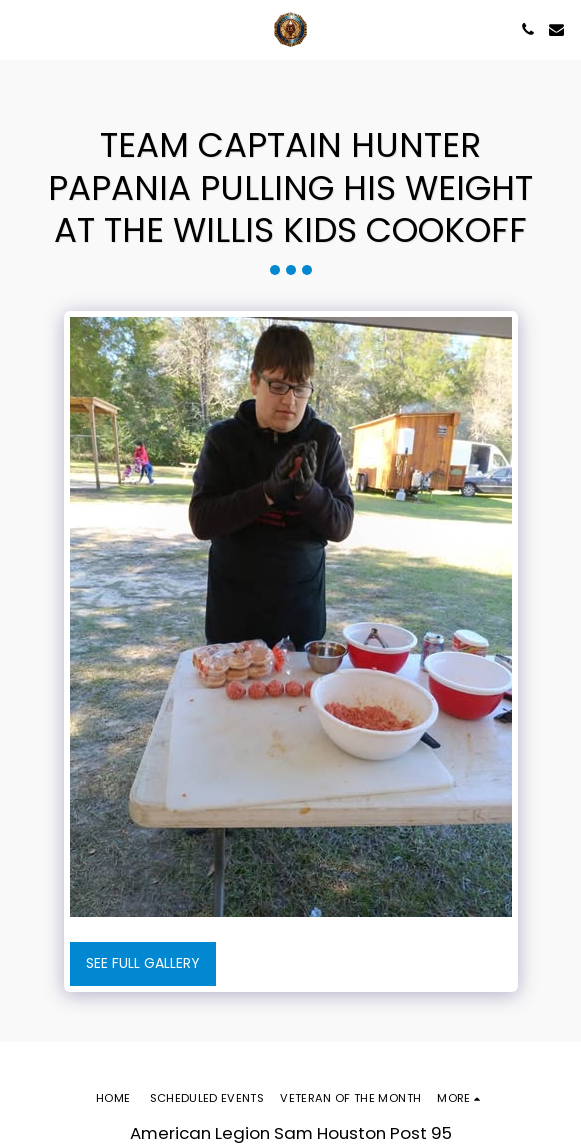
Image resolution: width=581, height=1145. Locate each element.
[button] (22, 29)
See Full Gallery (143, 963)
